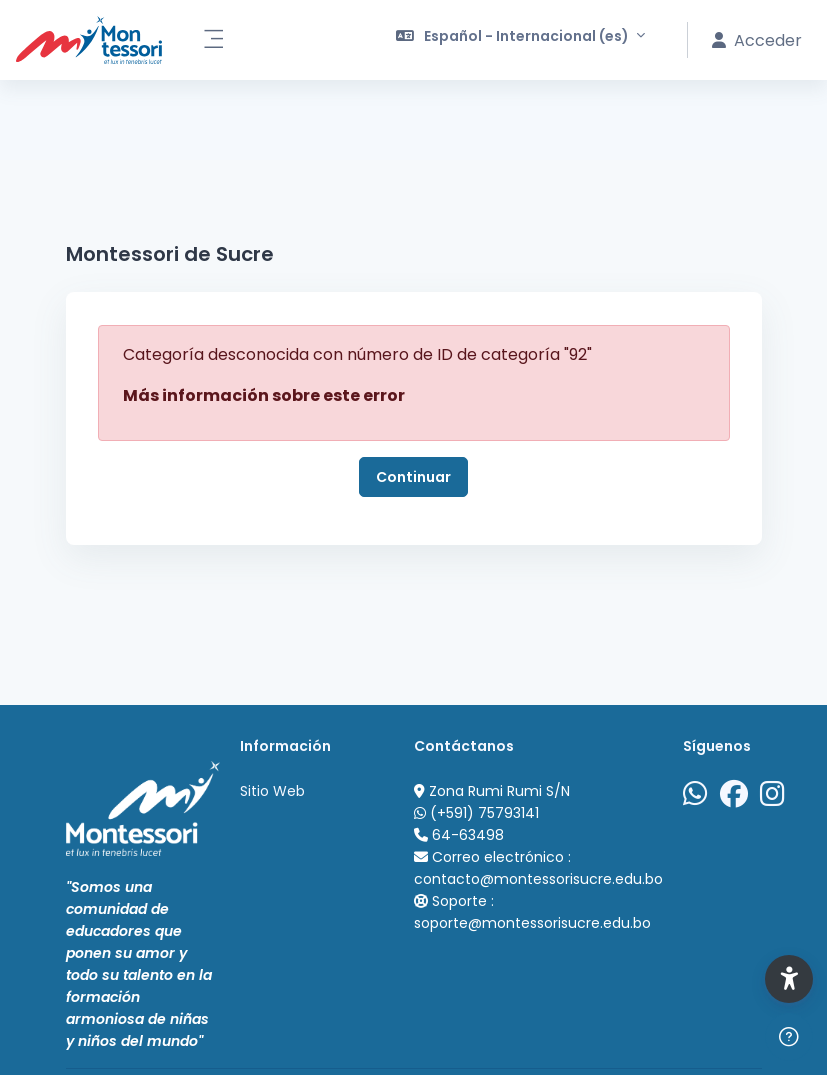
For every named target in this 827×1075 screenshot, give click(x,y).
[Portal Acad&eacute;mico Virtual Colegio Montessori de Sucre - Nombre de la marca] (89, 40)
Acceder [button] (757, 40)
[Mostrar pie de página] (789, 1037)
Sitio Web (272, 791)
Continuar (413, 477)
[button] (521, 40)
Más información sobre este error (264, 395)
